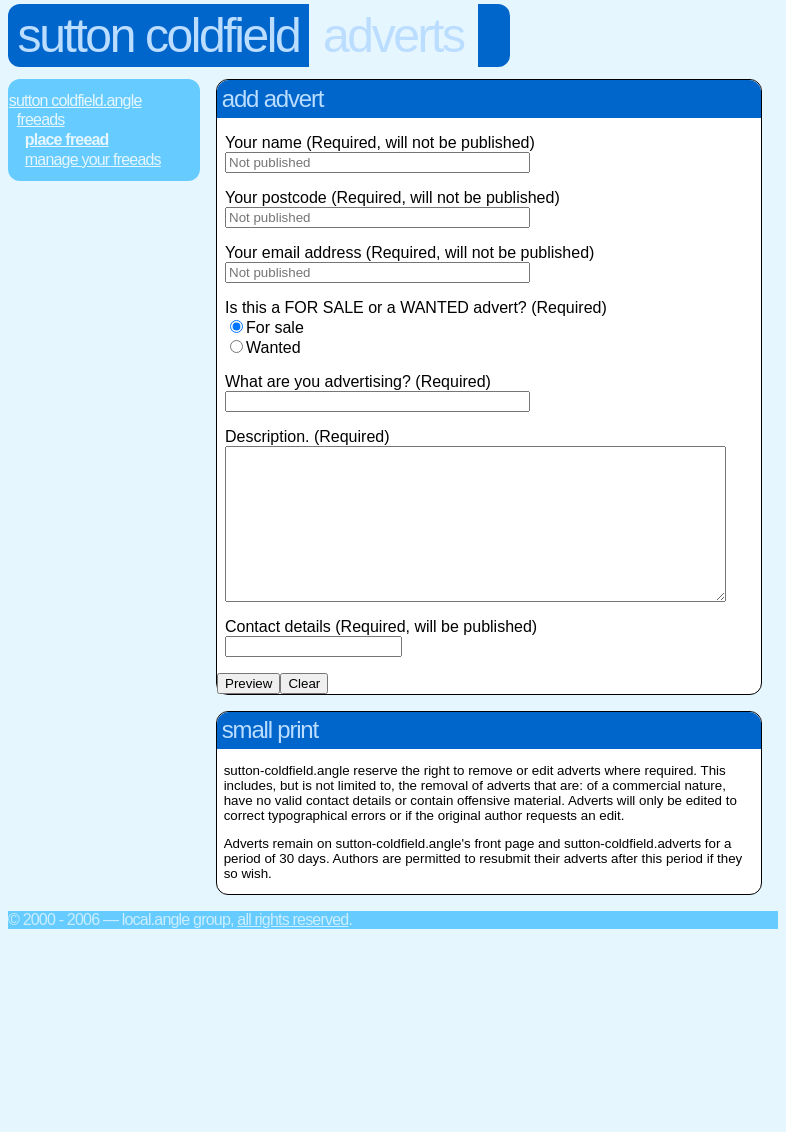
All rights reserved (292, 949)
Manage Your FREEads (93, 159)
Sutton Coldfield (159, 35)
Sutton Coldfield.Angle (75, 100)
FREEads (41, 119)
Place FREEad (67, 139)
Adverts (393, 35)
